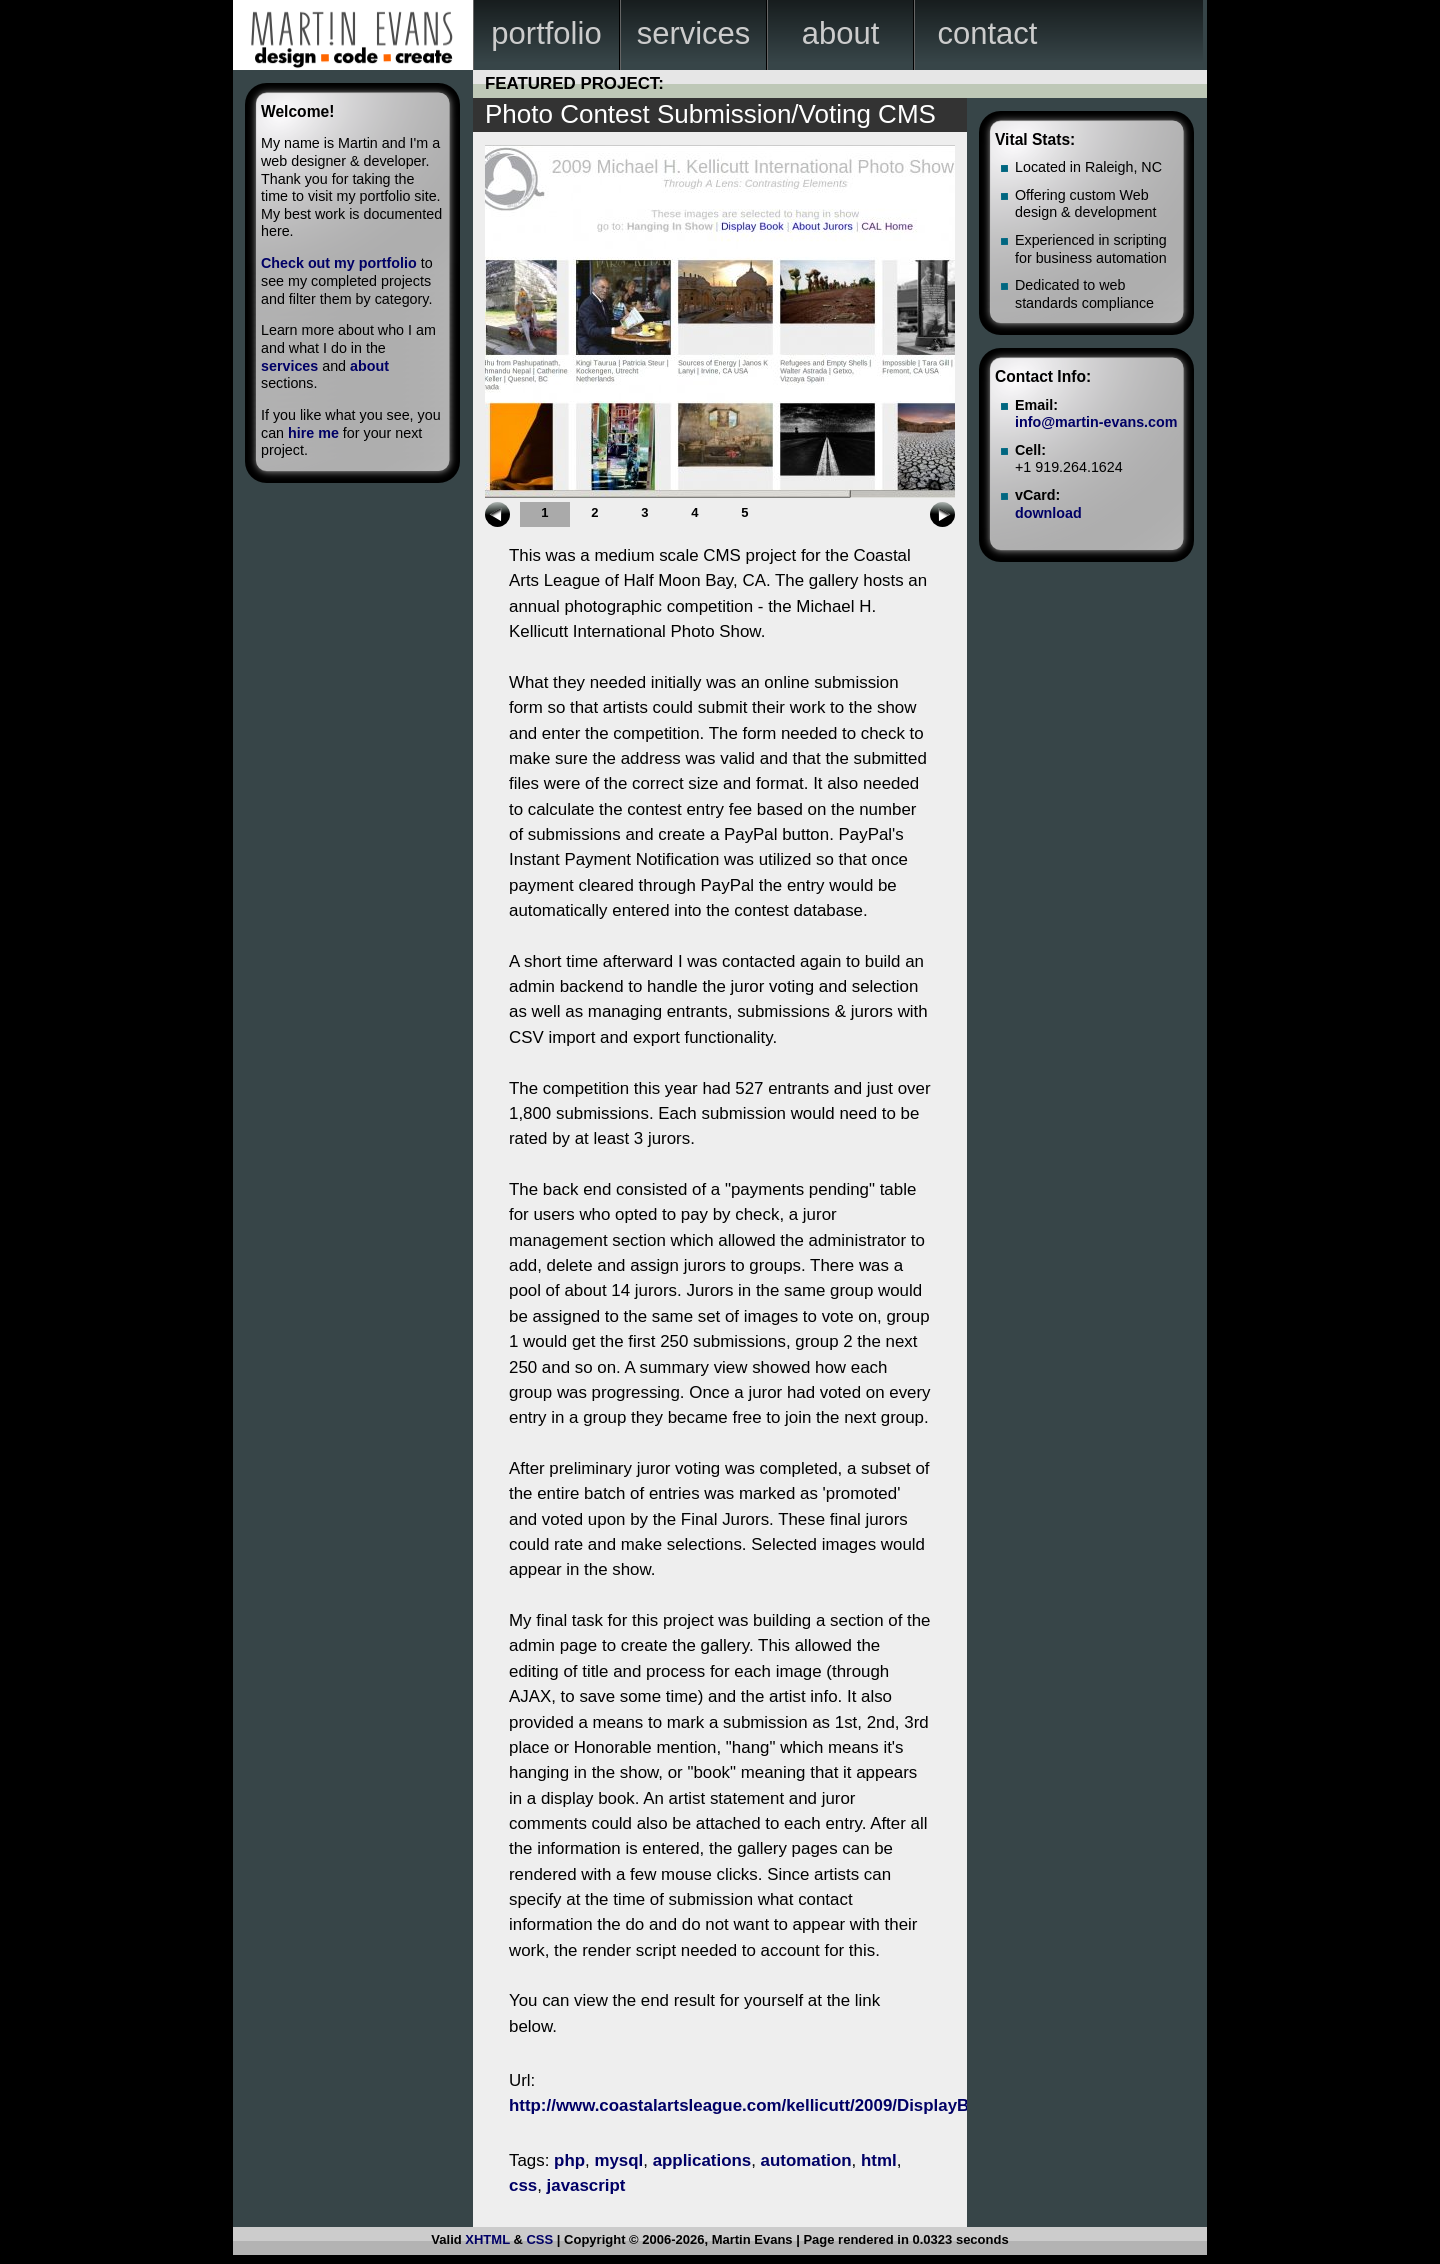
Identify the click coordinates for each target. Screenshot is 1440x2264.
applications (702, 2160)
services (289, 366)
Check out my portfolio (339, 263)
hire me (313, 433)
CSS (539, 2239)
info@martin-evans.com (1096, 422)
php (569, 2160)
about (369, 366)
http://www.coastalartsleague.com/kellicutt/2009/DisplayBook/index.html (798, 2105)
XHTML (487, 2239)
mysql (618, 2160)
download (1048, 513)
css (523, 2185)
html (879, 2160)
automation (806, 2160)
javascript (586, 2185)
